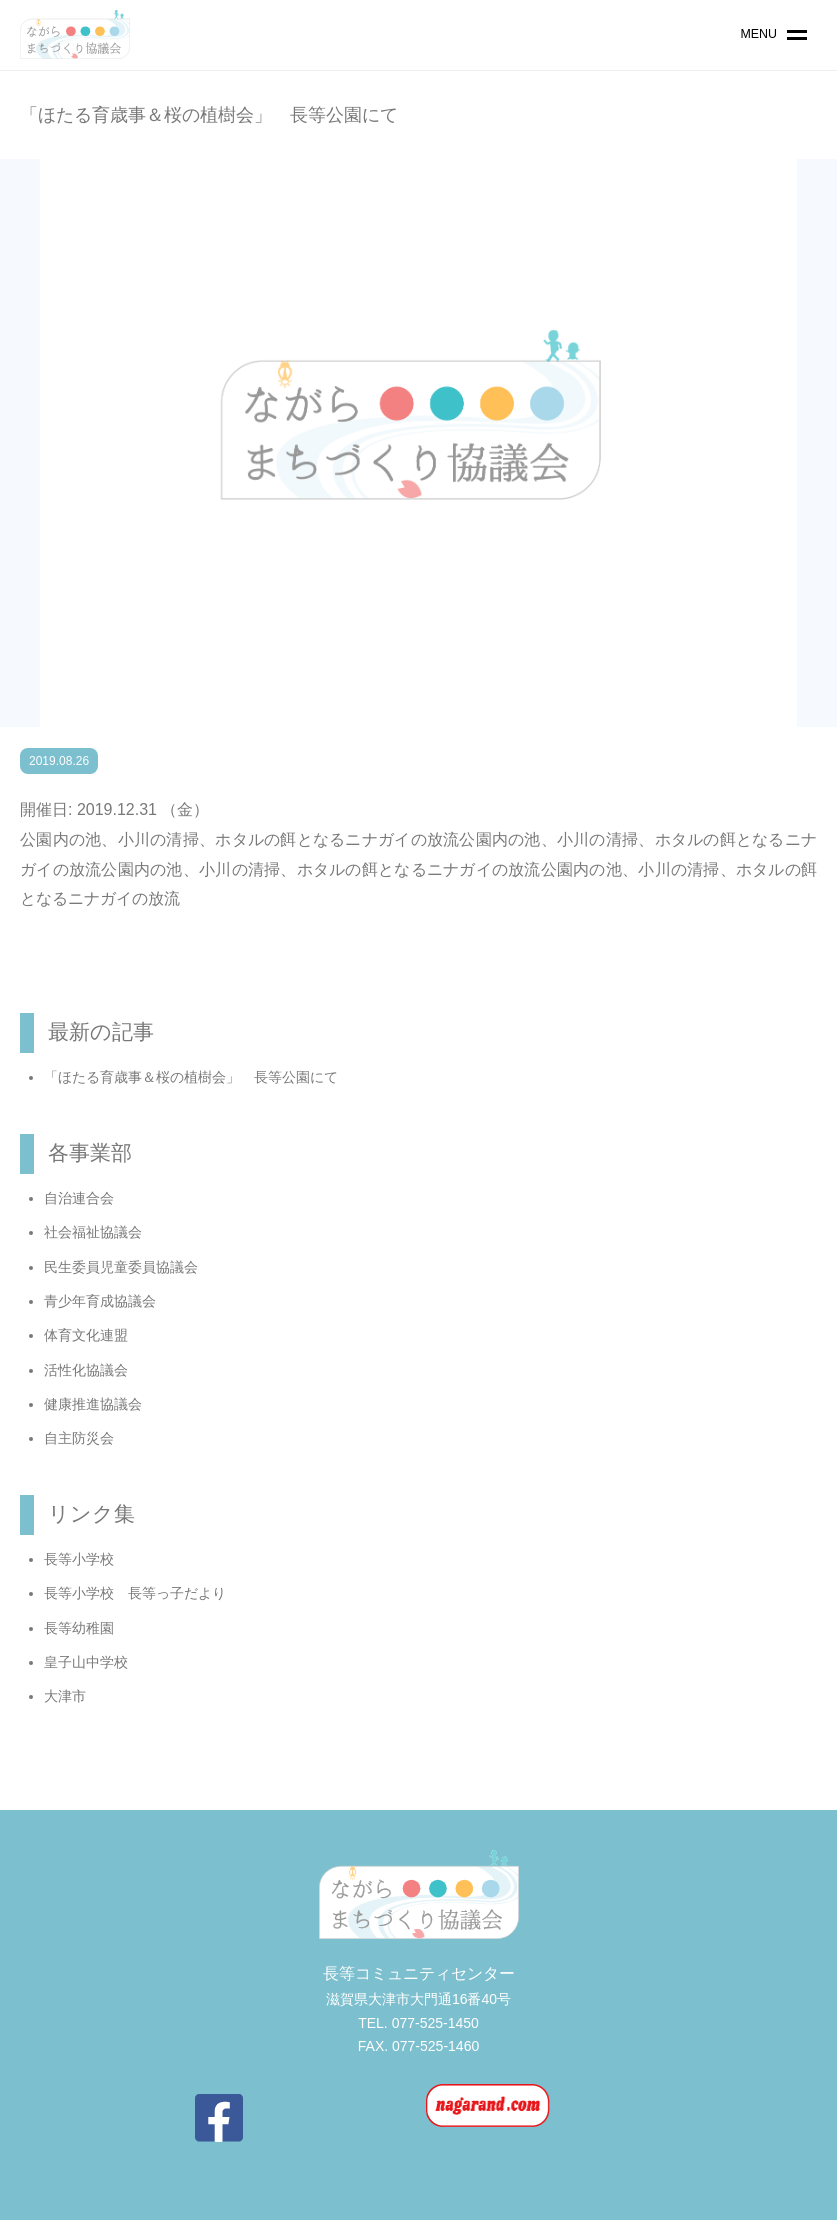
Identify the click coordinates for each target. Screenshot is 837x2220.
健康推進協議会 (93, 1404)
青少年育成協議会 (100, 1301)
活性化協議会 (86, 1370)
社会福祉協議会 (93, 1232)
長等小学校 (79, 1559)
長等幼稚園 (79, 1628)
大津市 (65, 1696)
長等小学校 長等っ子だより (135, 1593)
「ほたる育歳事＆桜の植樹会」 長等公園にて (191, 1077)
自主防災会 (79, 1438)
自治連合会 (79, 1198)
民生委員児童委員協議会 (121, 1267)
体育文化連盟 (86, 1335)
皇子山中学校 (86, 1662)
